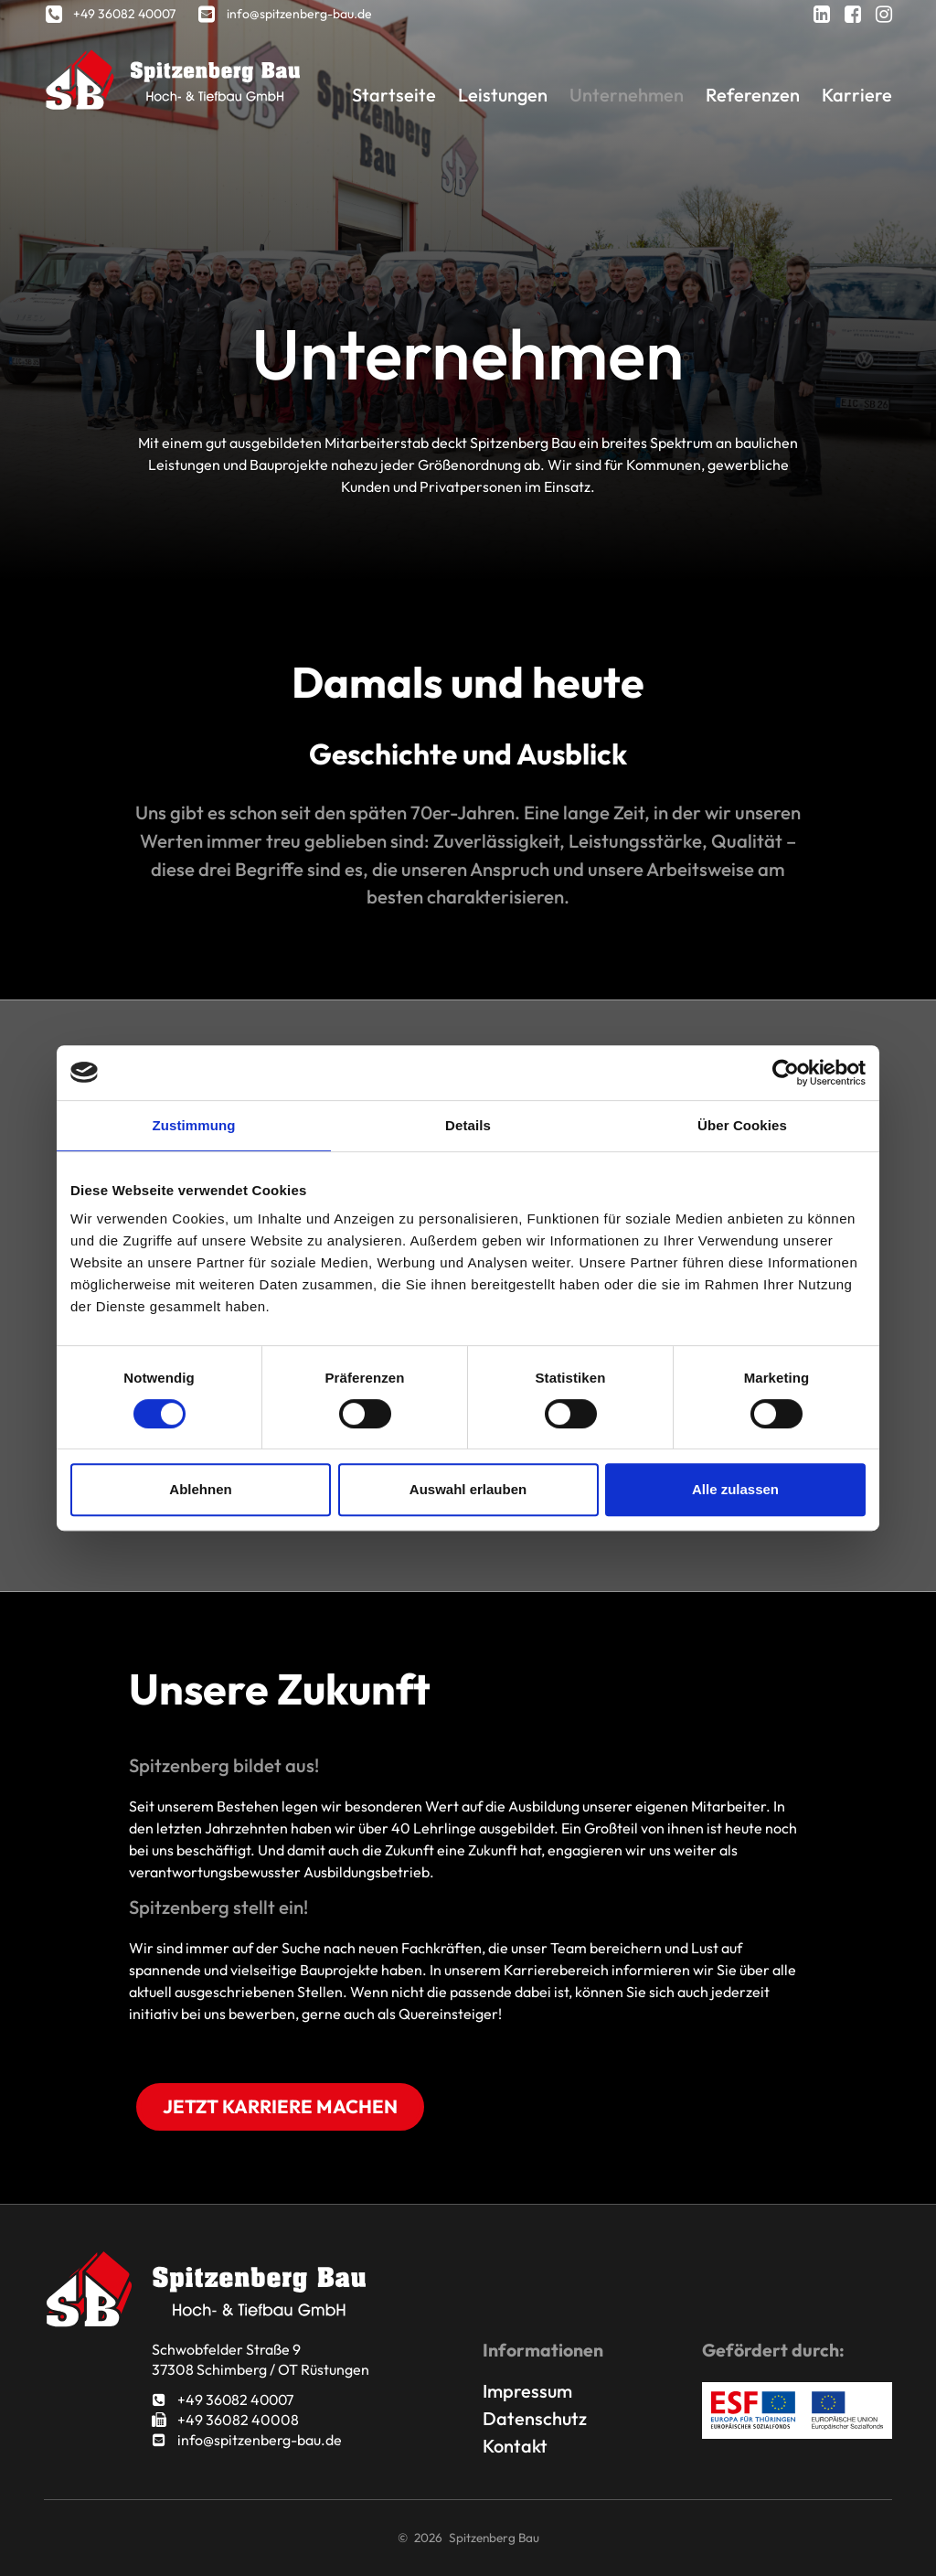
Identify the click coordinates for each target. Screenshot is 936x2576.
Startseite (393, 95)
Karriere (857, 95)
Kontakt (515, 2445)
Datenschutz (535, 2418)
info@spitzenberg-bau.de (247, 2440)
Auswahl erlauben (468, 1489)
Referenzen (753, 95)
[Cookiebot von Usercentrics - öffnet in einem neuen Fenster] (786, 1072)
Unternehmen (626, 95)
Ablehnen (200, 1489)
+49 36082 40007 (224, 2399)
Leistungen (502, 95)
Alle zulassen (735, 1489)
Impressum (527, 2390)
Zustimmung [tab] (194, 1125)
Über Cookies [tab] (742, 1125)
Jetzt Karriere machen (280, 2106)
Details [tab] (468, 1125)
